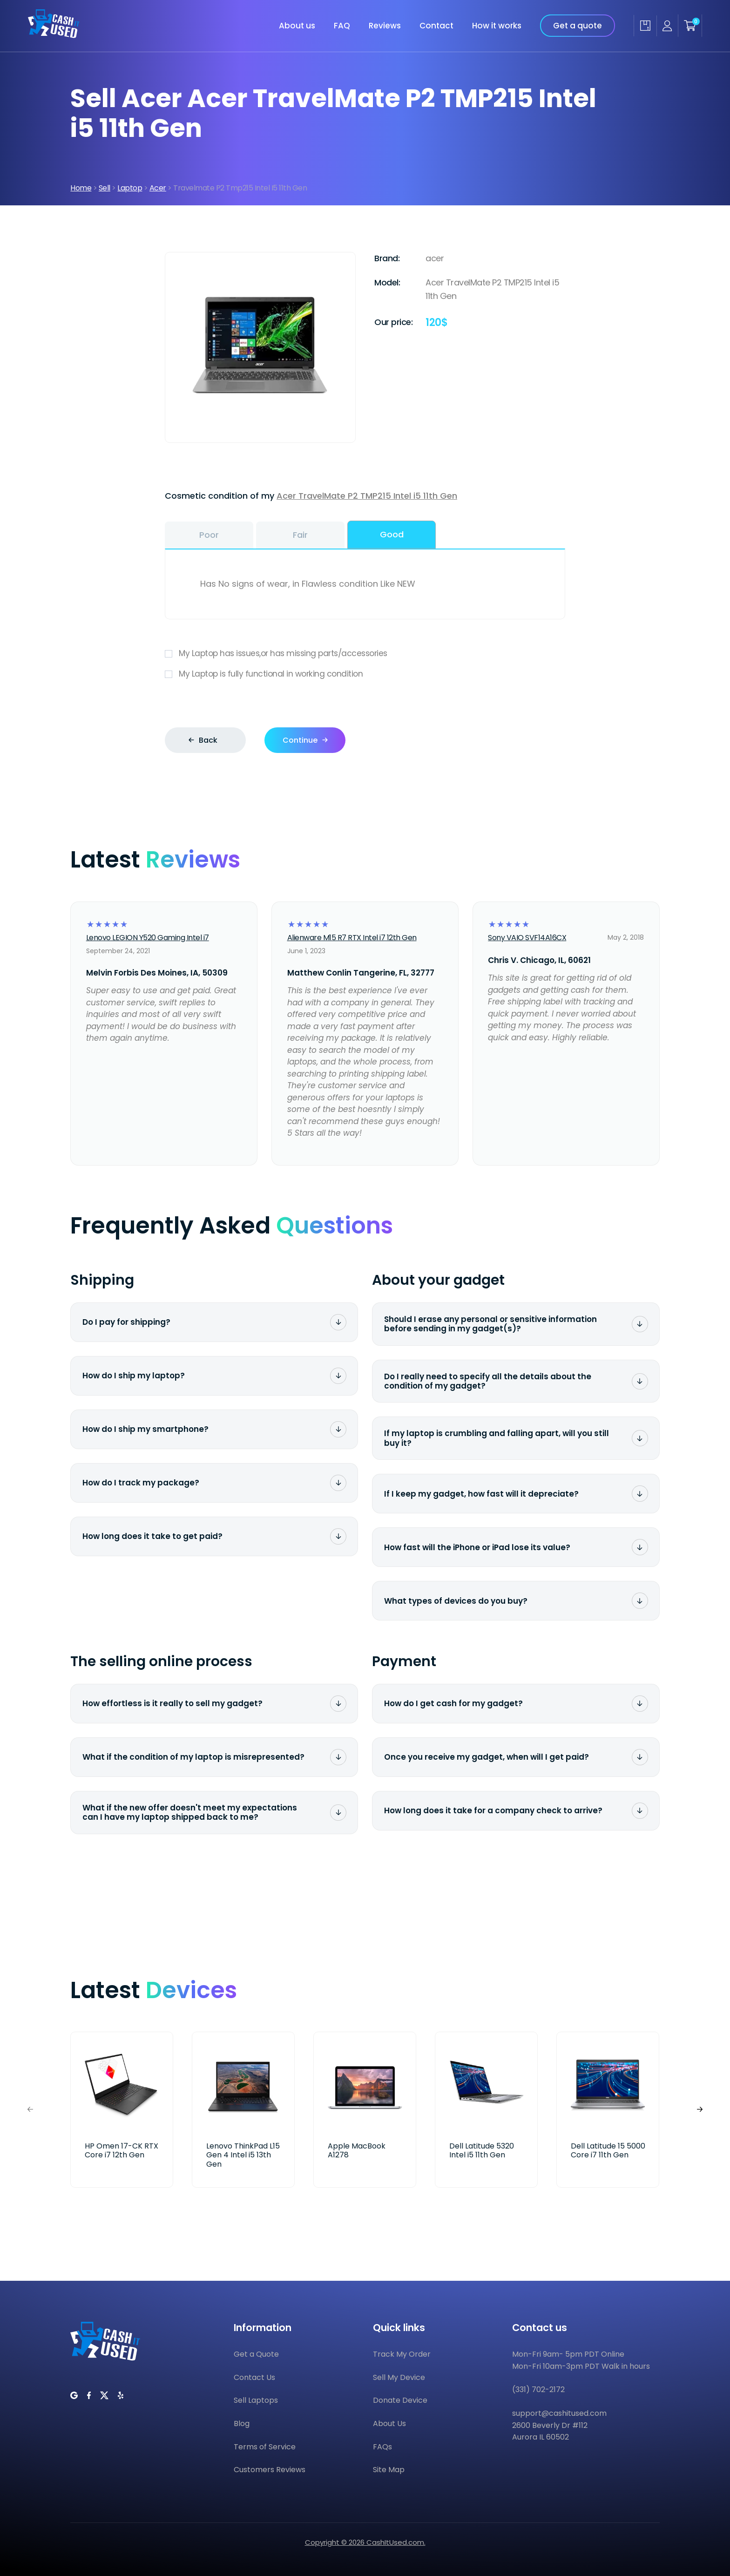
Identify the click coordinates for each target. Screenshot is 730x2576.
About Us (389, 2423)
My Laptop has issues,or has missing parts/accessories (365, 653)
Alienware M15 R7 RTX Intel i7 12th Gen (352, 937)
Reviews (385, 25)
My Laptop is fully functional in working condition (365, 674)
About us (297, 25)
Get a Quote (256, 2354)
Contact (436, 25)
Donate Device (400, 2400)
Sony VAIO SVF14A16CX (527, 937)
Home (80, 188)
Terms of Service (265, 2446)
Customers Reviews (269, 2469)
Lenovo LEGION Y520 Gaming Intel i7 (147, 937)
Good (392, 534)
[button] (700, 2109)
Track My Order (402, 2354)
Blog (242, 2423)
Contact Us (254, 2377)
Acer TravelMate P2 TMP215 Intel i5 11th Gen (367, 496)
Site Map (389, 2469)
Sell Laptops (256, 2400)
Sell (104, 188)
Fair (300, 535)
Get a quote (577, 25)
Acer (157, 188)
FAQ (342, 25)
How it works (496, 25)
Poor (209, 535)
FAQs (382, 2446)
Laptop (129, 188)
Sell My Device (399, 2377)
